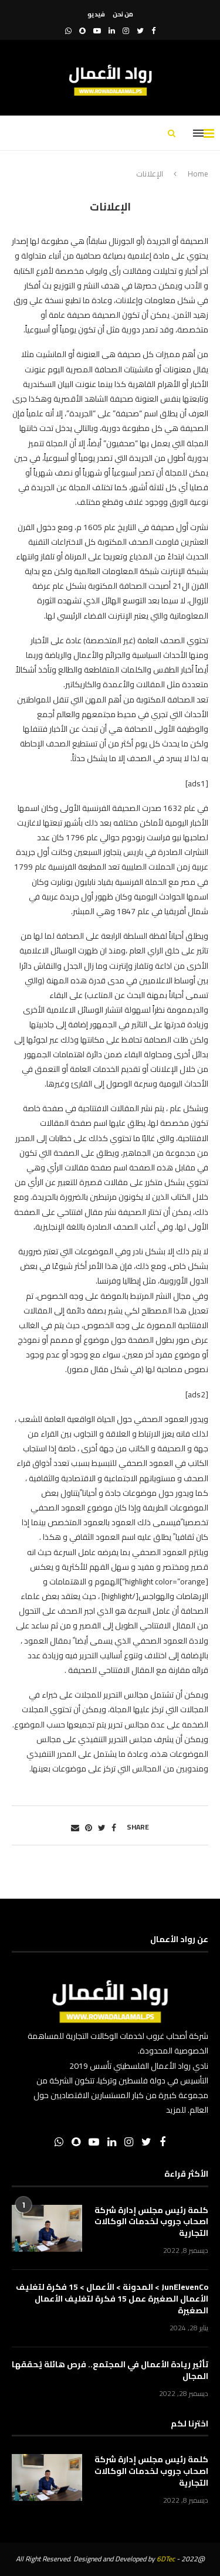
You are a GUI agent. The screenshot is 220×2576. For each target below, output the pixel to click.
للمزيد (176, 2109)
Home (198, 173)
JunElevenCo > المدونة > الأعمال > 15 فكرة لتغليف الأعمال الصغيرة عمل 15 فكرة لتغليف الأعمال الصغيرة (112, 2299)
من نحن (123, 14)
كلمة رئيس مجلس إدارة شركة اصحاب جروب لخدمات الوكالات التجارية (151, 2222)
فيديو (96, 14)
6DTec (166, 2558)
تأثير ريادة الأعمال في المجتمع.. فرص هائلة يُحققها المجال (110, 2370)
